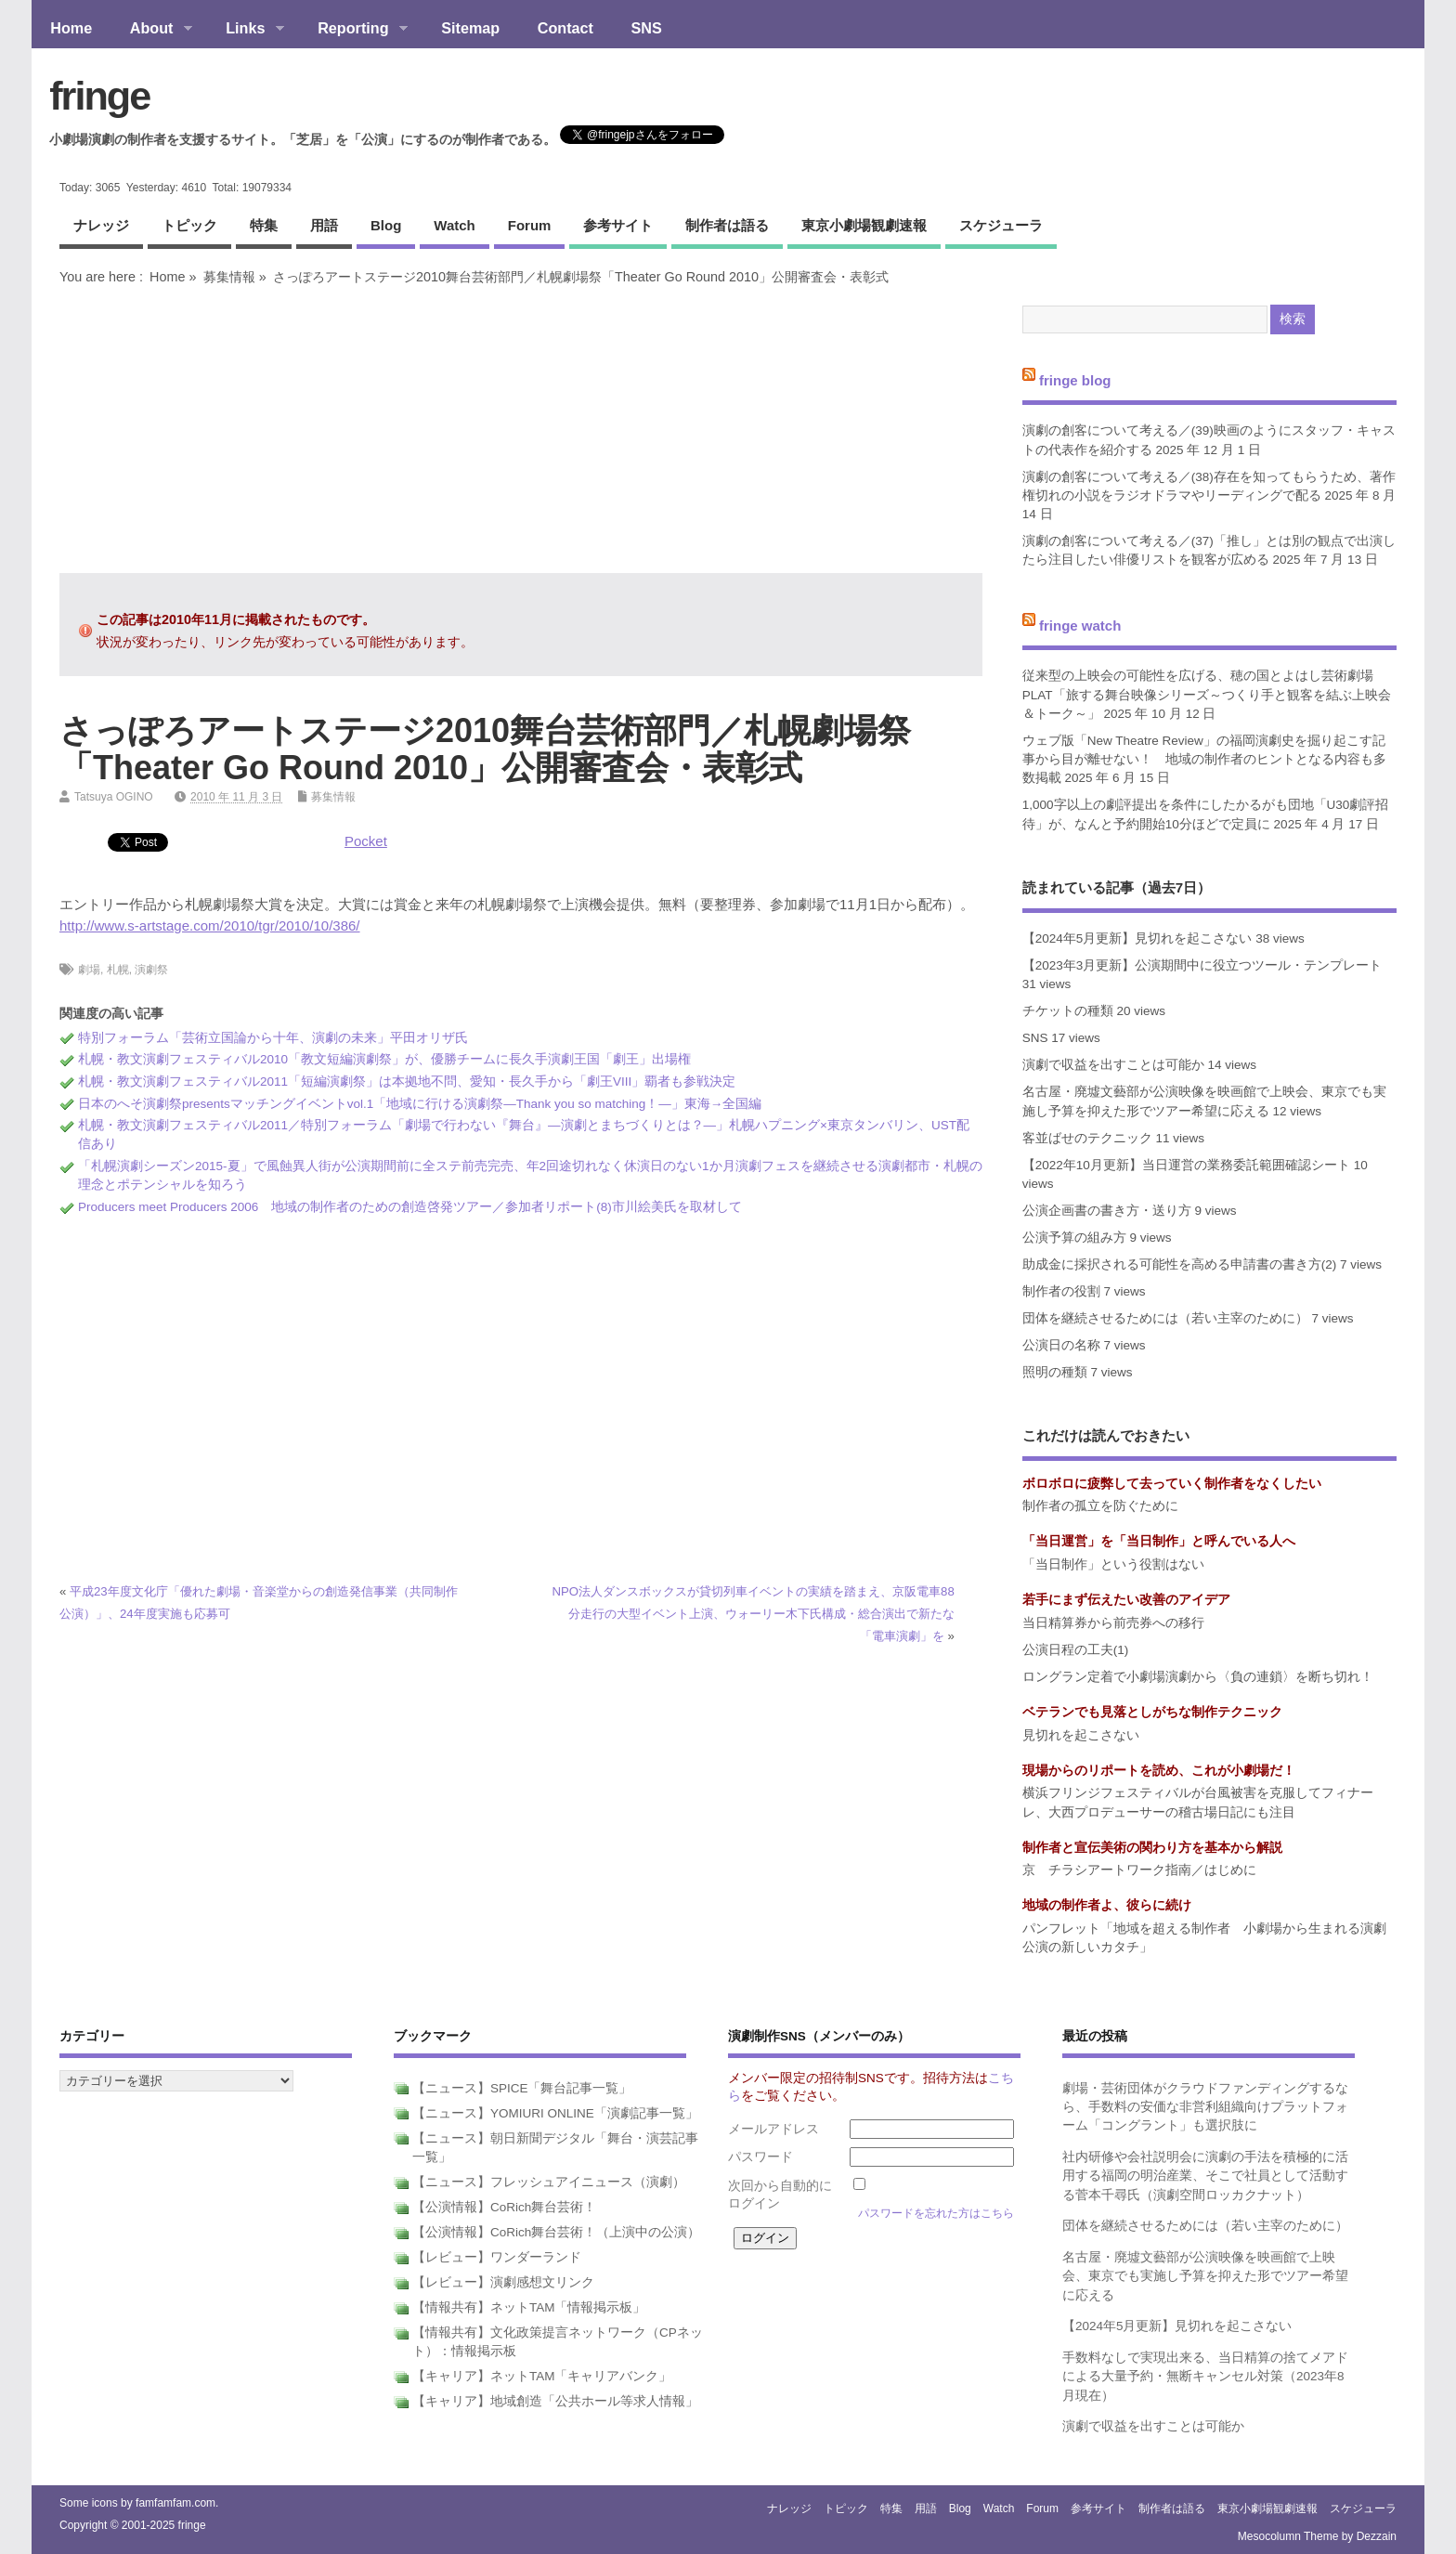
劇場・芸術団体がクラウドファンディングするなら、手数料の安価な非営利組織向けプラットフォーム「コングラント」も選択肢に (1205, 2107)
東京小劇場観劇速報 (864, 225)
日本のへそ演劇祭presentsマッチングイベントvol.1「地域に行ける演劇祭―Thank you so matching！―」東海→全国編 (419, 1104)
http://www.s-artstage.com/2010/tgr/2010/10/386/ (209, 925)
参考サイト (618, 225)
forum (530, 225)
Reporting (353, 30)
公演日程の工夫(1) (1075, 1650)
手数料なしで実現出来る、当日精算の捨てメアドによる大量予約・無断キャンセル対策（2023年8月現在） (1205, 2377)
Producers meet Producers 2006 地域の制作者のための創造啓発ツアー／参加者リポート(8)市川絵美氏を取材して (410, 1207)
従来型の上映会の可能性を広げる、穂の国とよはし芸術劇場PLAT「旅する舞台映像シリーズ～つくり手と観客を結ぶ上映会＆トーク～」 (1206, 695)
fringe (99, 95)
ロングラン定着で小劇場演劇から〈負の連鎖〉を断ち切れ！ (1197, 1677)
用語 (324, 225)
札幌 (118, 969)
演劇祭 (151, 969)
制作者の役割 (1061, 1291)
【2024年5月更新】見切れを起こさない (1137, 938)
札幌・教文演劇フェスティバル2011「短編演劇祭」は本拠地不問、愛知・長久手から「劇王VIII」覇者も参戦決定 (406, 1081)
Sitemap (470, 28)
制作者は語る (727, 225)
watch (454, 225)
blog (385, 225)
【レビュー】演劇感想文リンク (503, 2282)
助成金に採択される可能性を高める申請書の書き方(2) (1179, 1264)
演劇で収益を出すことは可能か (1113, 1065)
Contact (565, 28)
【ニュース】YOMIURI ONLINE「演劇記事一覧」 (555, 2113)
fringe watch (1080, 624)
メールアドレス (773, 2129)
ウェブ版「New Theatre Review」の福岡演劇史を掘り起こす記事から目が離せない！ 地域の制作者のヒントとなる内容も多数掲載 (1204, 760)
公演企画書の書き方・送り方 (1106, 1211)
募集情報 (229, 276)
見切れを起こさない (1080, 1735)
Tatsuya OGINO (113, 796)
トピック (189, 225)
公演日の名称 (1061, 1345)
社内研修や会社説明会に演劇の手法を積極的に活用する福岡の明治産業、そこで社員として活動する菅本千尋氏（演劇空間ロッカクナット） (1205, 2176)
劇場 (89, 969)
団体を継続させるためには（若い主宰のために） (1165, 1318)
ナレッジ (101, 225)
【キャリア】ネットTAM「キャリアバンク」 (542, 2376)
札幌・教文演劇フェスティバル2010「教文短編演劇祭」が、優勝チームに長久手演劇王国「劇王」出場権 (384, 1059)
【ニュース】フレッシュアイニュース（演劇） (548, 2182)
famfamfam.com (175, 2502)
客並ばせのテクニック (1087, 1138)
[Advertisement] (520, 429)
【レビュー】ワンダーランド (496, 2257)
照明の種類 (1054, 1372)
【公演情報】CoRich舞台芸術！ (504, 2207)
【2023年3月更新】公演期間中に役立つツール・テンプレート (1202, 965)
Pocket (365, 841)
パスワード (760, 2157)
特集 (264, 225)
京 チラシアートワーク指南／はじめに (1139, 1870)
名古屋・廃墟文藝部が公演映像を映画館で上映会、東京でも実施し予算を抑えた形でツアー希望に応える (1205, 2276)
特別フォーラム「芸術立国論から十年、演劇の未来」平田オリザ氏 (273, 1038)
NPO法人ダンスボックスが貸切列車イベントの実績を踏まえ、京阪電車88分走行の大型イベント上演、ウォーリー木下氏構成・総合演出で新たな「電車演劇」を (753, 1613)
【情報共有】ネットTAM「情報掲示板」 (529, 2307)
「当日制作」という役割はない (1113, 1564)
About (150, 30)
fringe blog (1075, 379)
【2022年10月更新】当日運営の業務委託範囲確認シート (1186, 1165)
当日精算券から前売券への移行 (1113, 1623)
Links (245, 30)
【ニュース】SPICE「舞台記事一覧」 (522, 2088)
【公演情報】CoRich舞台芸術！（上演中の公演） (556, 2232)
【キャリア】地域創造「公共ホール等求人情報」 (555, 2401)
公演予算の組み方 (1074, 1237)
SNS (646, 28)
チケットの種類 (1067, 1011)
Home (71, 28)
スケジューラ (1001, 225)
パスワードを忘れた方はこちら (936, 2213)
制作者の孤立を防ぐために (1100, 1506)
